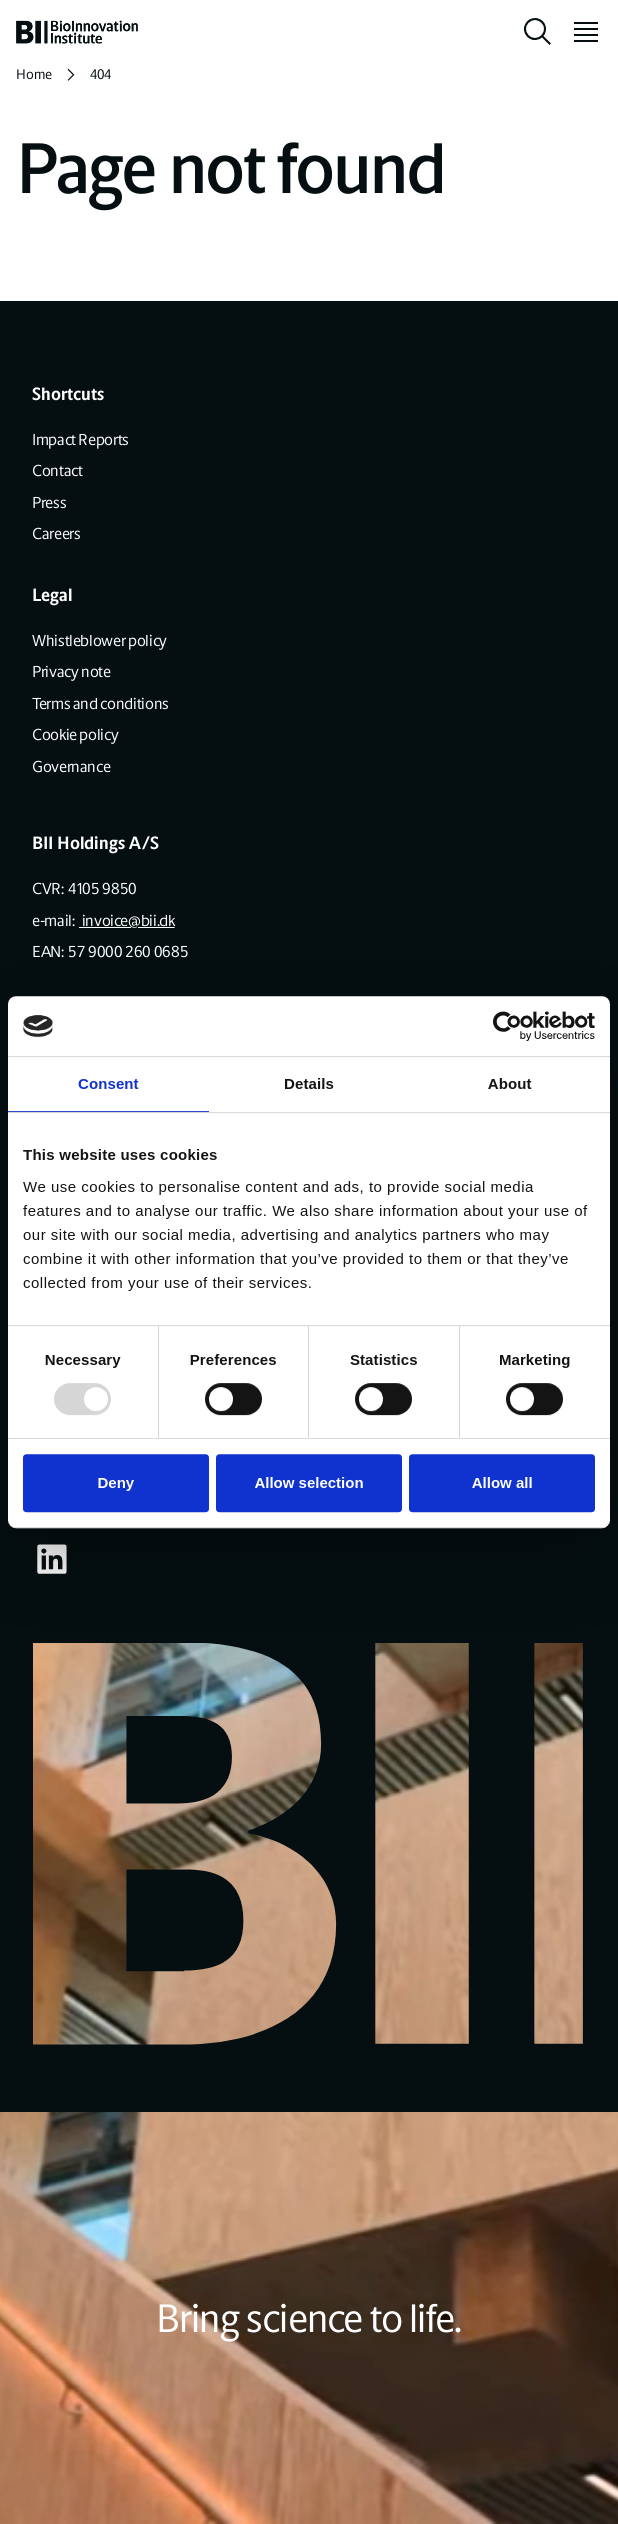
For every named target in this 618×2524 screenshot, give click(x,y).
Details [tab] (309, 1083)
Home (34, 74)
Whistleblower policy (99, 640)
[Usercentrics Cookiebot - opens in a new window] (507, 1026)
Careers (56, 533)
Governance (71, 766)
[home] (77, 32)
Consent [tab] (108, 1083)
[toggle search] (538, 32)
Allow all (502, 1482)
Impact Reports (80, 439)
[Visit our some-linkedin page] (52, 1559)
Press (49, 502)
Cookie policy (75, 734)
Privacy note (71, 671)
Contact (57, 470)
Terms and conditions (100, 703)
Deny (115, 1482)
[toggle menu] (578, 32)
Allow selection (308, 1482)
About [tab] (510, 1083)
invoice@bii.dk (127, 920)
